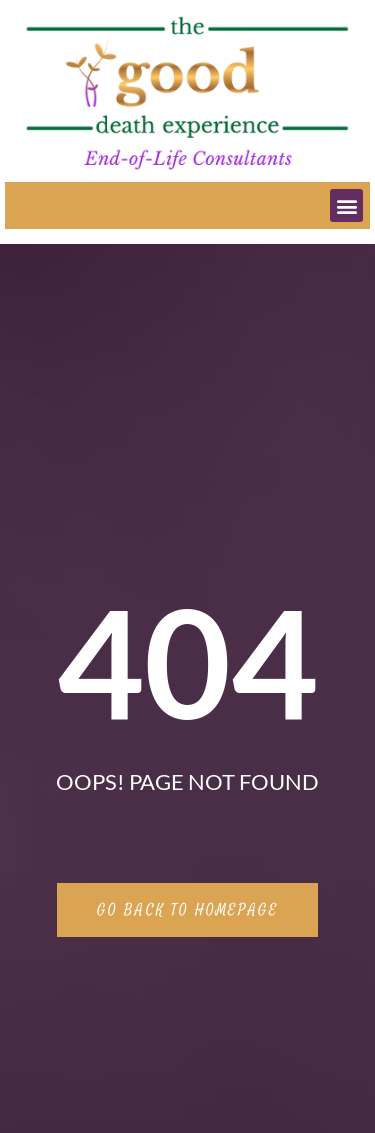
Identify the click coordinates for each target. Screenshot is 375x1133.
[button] (346, 205)
